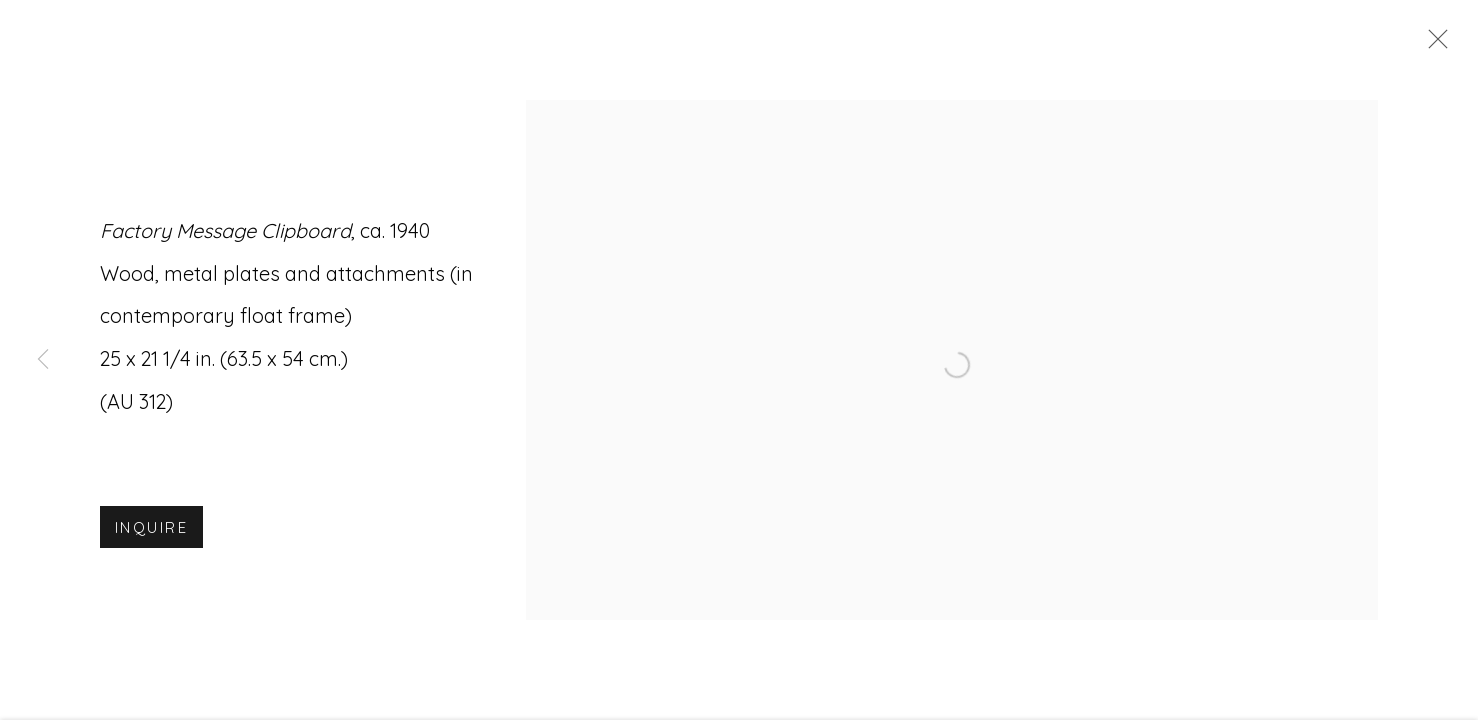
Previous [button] (43, 360)
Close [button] (1433, 45)
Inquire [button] (151, 529)
